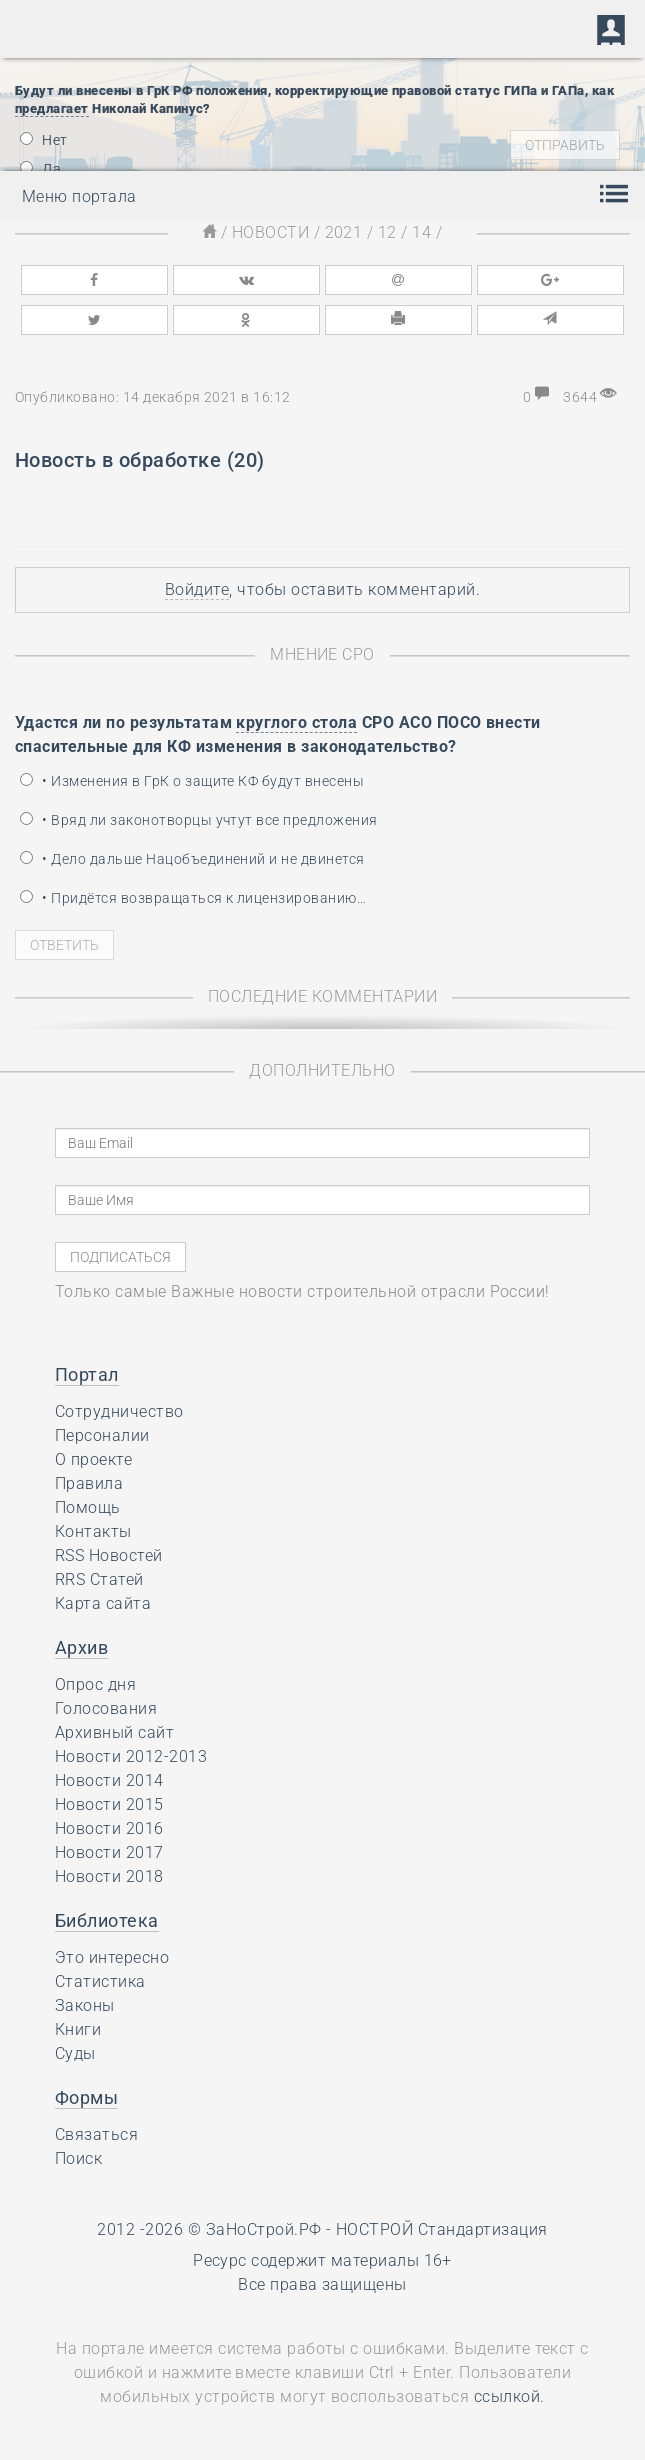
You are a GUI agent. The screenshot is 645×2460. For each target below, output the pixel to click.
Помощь (88, 1507)
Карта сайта (103, 1603)
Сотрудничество (119, 1411)
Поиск (78, 2158)
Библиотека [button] (107, 1920)
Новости (270, 232)
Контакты (93, 1531)
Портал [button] (87, 1374)
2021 (344, 232)
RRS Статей (99, 1579)
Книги (78, 2029)
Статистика (100, 1981)
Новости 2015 (109, 1804)
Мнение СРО (322, 654)
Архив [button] (81, 1647)
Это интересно (112, 1957)
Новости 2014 (109, 1780)
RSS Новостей (109, 1555)
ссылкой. (509, 2396)
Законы (85, 2005)
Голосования (106, 1708)
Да (40, 169)
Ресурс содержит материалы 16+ (322, 2260)
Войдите (197, 589)
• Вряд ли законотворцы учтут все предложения (199, 820)
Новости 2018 (109, 1876)
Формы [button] (86, 2097)
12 (387, 232)
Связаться (96, 2134)
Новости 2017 (109, 1852)
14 (421, 232)
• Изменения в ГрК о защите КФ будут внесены (192, 781)
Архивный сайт (114, 1732)
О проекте (93, 1459)
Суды (75, 2053)
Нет (44, 140)
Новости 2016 (109, 1828)
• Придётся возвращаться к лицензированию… (193, 898)
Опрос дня (95, 1684)
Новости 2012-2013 (131, 1756)
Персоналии (102, 1435)
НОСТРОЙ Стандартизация (442, 2229)
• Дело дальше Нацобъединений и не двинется (192, 859)
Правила (89, 1483)
